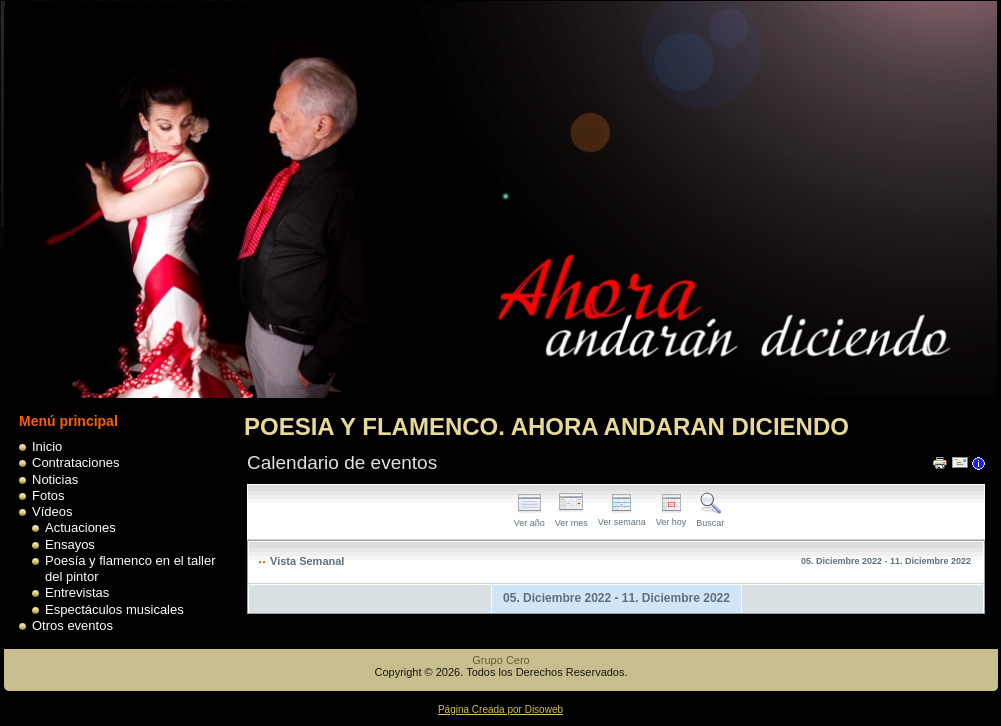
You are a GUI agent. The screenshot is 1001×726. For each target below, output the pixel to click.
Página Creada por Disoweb (500, 709)
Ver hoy (671, 516)
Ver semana (622, 516)
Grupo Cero (500, 660)
